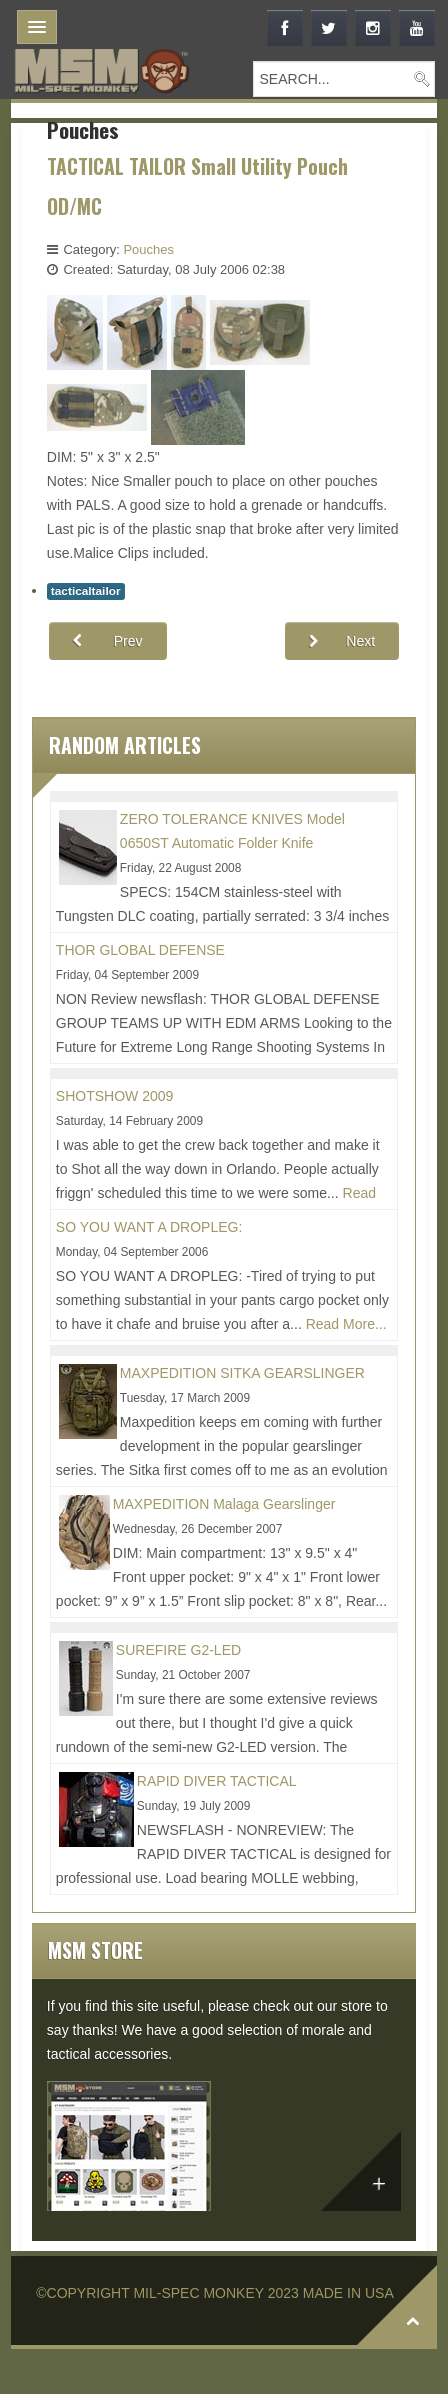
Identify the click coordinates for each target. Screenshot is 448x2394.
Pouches (148, 249)
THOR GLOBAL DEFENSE (140, 950)
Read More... (346, 1324)
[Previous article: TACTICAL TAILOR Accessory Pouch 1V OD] (108, 641)
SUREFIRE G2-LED (178, 1650)
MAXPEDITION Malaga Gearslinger (224, 1504)
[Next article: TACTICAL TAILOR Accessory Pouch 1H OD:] (342, 641)
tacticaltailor (86, 591)
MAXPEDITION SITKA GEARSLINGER (242, 1373)
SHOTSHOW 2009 (114, 1096)
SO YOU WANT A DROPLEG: (149, 1227)
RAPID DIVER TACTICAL (217, 1781)
